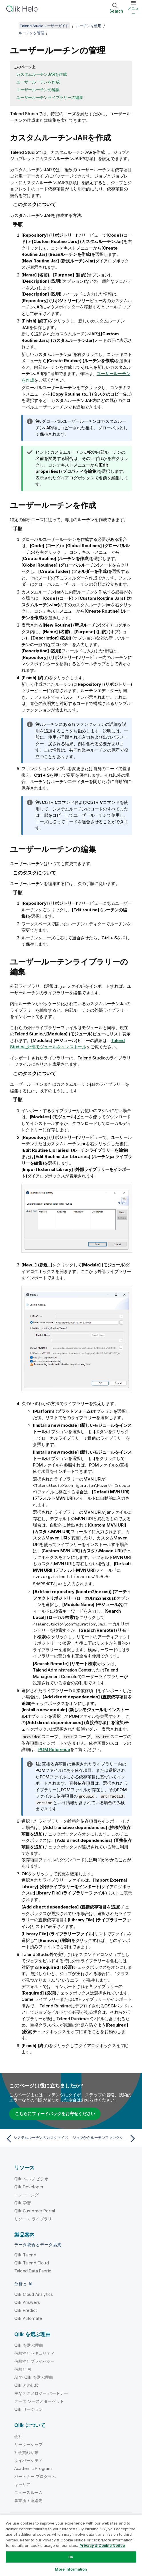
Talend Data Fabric (32, 2270)
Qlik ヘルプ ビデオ (31, 2178)
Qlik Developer (28, 2186)
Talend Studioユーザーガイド (44, 25)
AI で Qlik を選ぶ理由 (33, 2376)
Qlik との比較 (26, 2384)
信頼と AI (22, 2368)
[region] (71, 2545)
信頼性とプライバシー (34, 2360)
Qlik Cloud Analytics (33, 2293)
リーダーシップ (28, 2443)
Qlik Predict (25, 2309)
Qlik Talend (25, 2254)
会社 (18, 2435)
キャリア (22, 2483)
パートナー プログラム (35, 2475)
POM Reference (54, 1749)
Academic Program (33, 2467)
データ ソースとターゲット (39, 2400)
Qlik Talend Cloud (31, 2262)
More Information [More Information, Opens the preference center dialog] (71, 2569)
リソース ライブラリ (33, 2218)
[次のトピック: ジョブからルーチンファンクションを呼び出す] (105, 2138)
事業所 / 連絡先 (28, 2499)
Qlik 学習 (22, 2202)
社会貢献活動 (26, 2451)
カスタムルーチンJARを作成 (41, 74)
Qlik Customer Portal (34, 2210)
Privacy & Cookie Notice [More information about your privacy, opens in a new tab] (102, 2545)
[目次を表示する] (11, 25)
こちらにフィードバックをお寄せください (55, 2113)
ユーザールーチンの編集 (37, 89)
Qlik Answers (27, 2301)
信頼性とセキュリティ (34, 2352)
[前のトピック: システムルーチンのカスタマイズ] (37, 2138)
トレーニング (26, 2194)
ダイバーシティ (28, 2459)
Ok (70, 2557)
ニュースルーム (28, 2491)
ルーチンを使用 (88, 25)
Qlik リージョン (28, 2408)
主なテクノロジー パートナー (41, 2392)
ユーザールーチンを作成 (37, 81)
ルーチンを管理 (31, 33)
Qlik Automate (28, 2317)
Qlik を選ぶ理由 (28, 2344)
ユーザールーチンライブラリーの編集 (49, 97)
